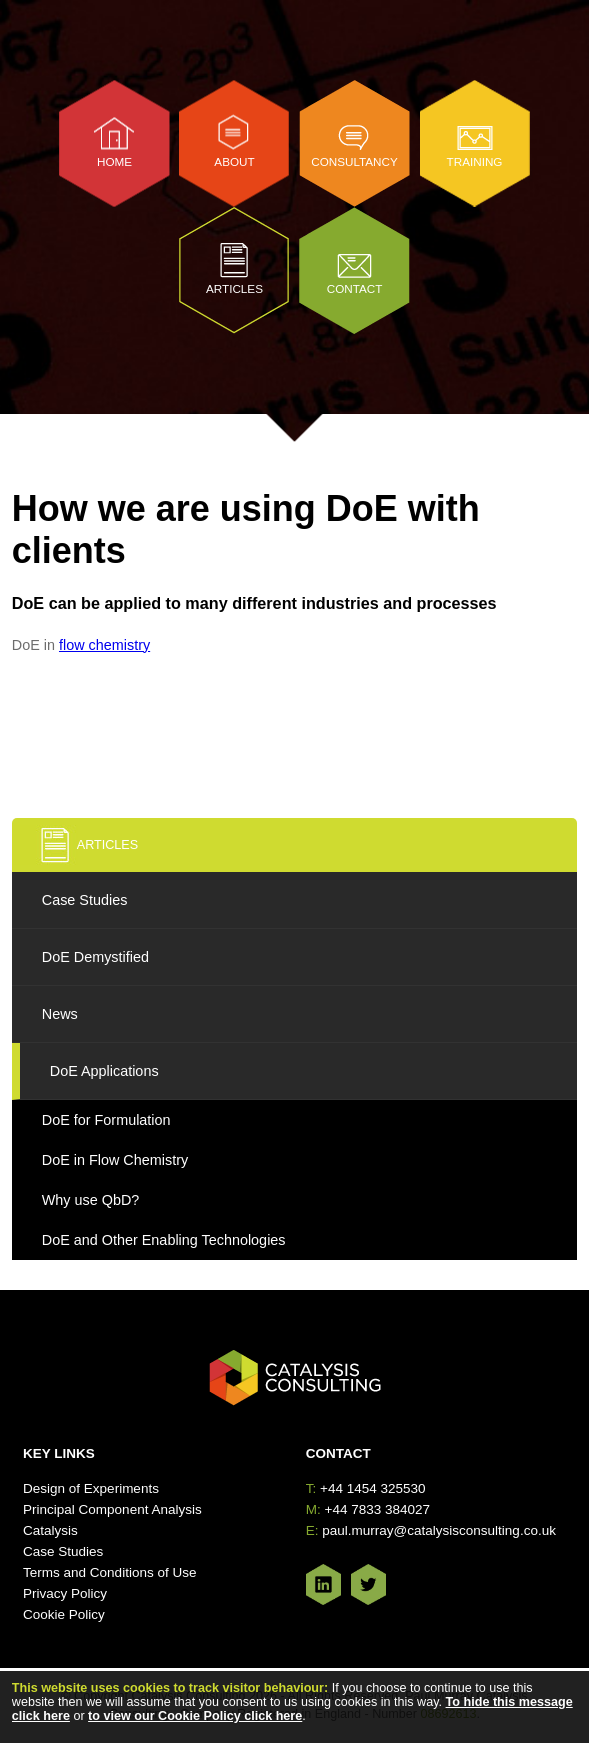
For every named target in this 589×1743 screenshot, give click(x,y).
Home (114, 161)
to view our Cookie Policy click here (195, 1716)
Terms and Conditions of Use (109, 1572)
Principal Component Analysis (112, 1509)
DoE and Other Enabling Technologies (164, 1240)
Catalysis (50, 1530)
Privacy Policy (65, 1593)
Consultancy (354, 161)
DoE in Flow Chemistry (115, 1160)
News (60, 1014)
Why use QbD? (91, 1200)
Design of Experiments (91, 1488)
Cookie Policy (64, 1614)
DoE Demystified (95, 957)
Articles (234, 288)
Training (475, 161)
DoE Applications (104, 1071)
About (234, 161)
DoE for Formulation (106, 1120)
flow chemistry (104, 645)
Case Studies (85, 900)
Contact (355, 288)
